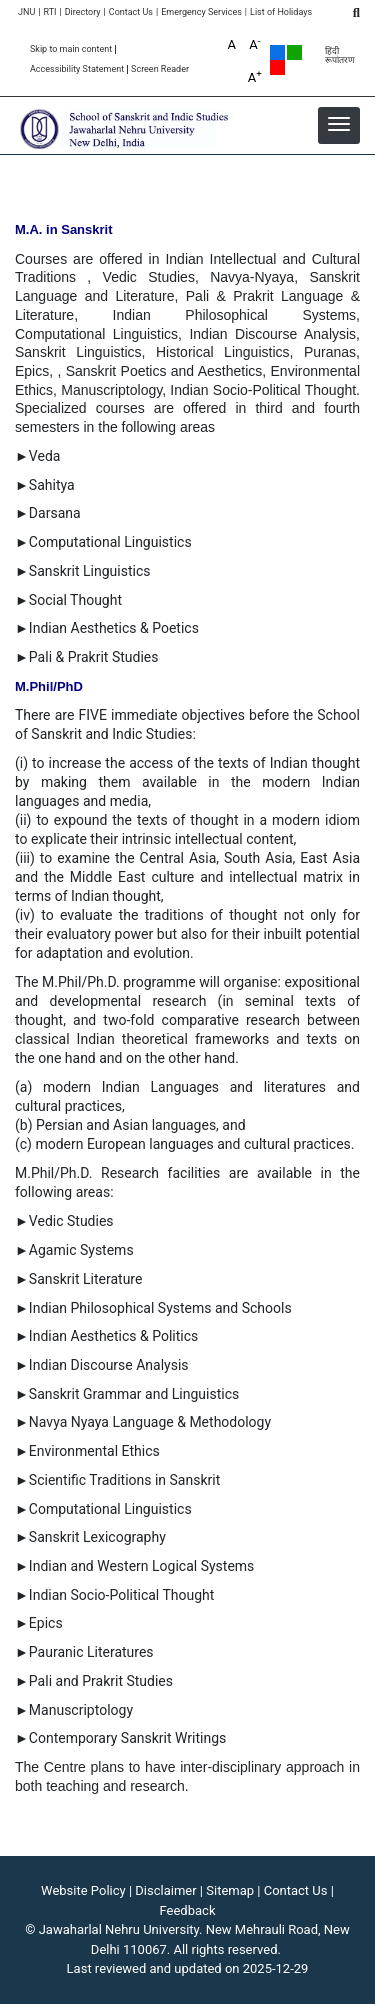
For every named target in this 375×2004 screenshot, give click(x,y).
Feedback (188, 1910)
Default (277, 52)
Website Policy (83, 1890)
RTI (49, 12)
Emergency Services (201, 12)
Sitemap (230, 1890)
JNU (26, 12)
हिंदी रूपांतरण (340, 56)
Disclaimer (165, 1890)
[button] (339, 124)
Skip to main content (71, 49)
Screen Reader (160, 69)
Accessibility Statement (77, 69)
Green (294, 52)
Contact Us (131, 12)
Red (277, 67)
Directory (83, 12)
